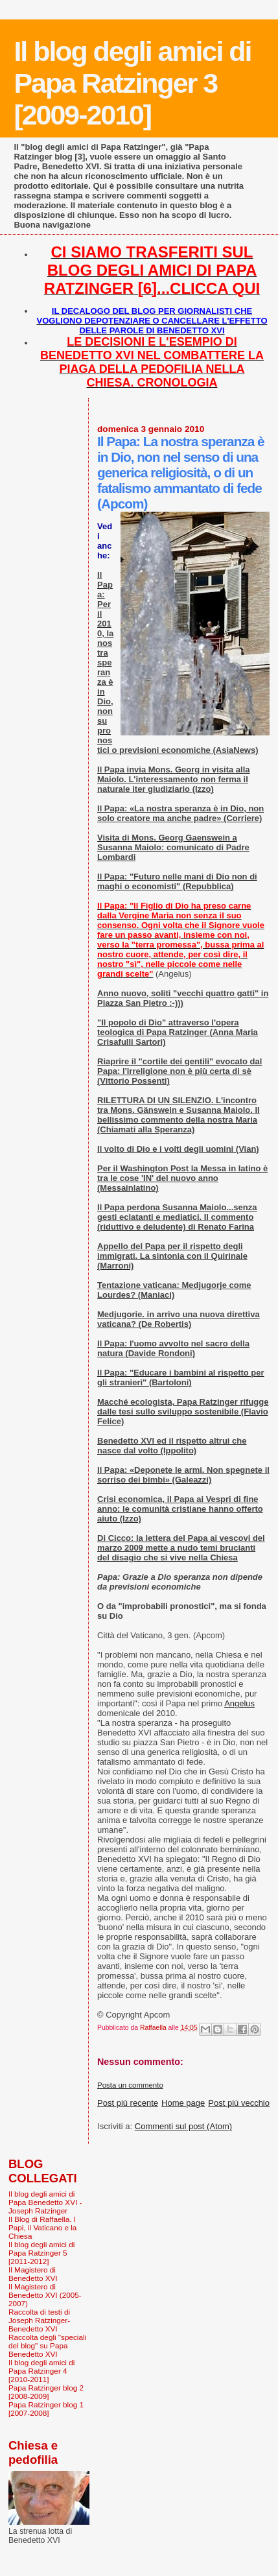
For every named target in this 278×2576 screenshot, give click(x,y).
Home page (183, 2103)
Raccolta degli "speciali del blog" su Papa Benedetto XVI (47, 2345)
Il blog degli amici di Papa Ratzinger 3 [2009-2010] (132, 83)
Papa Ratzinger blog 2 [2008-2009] (46, 2391)
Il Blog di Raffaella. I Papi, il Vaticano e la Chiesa (42, 2227)
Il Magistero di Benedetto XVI (33, 2273)
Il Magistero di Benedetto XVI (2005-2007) (45, 2295)
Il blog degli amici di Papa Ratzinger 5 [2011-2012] (41, 2252)
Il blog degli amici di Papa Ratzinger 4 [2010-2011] (41, 2370)
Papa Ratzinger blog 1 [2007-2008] (46, 2408)
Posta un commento (130, 2085)
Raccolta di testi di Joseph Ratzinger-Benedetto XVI (39, 2320)
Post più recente (127, 2103)
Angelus (239, 1703)
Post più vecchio (239, 2103)
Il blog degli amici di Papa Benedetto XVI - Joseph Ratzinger (45, 2202)
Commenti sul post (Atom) (183, 2126)
